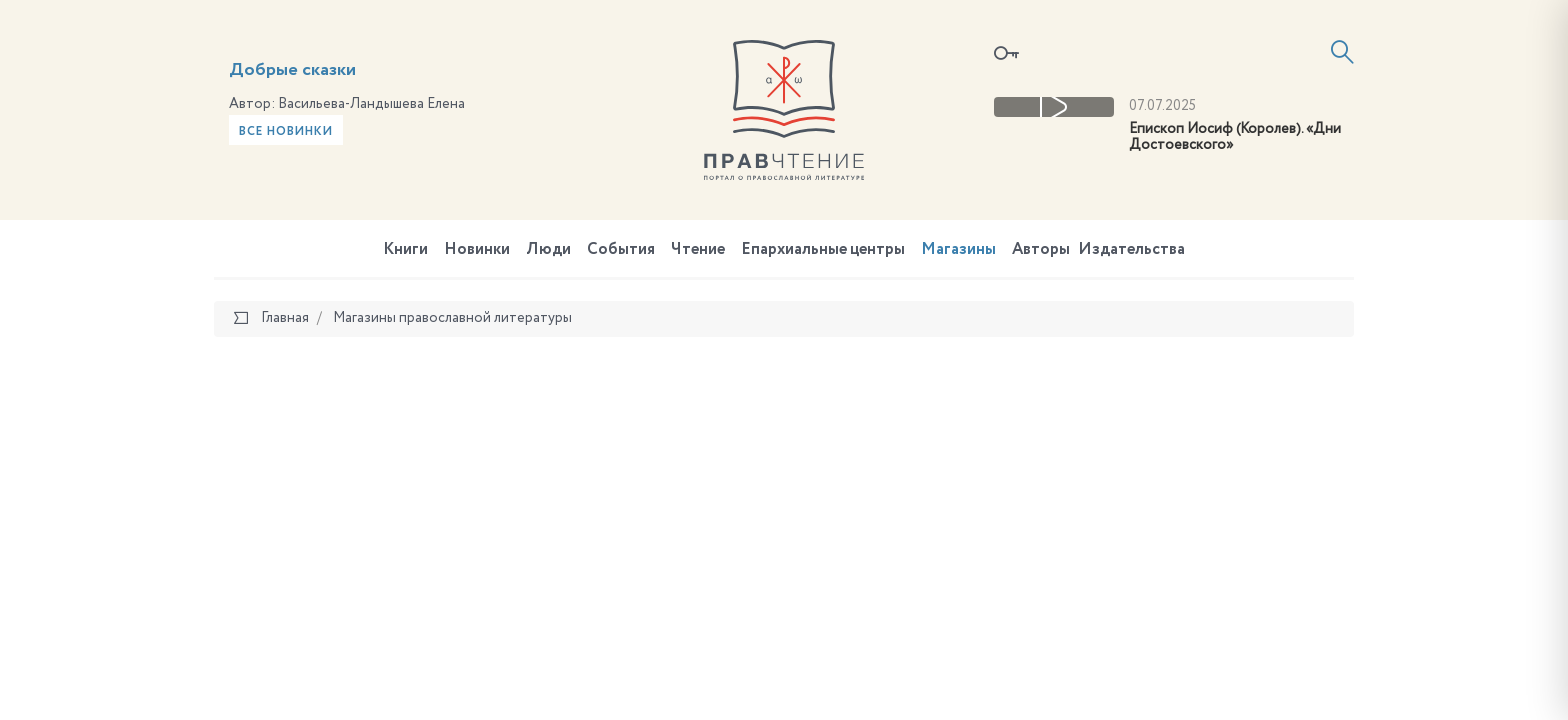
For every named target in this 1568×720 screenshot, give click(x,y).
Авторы (1041, 250)
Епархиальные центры (823, 250)
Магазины (958, 250)
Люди (548, 250)
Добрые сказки (292, 70)
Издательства (1131, 250)
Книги (405, 250)
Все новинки (286, 132)
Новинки (477, 250)
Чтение (698, 250)
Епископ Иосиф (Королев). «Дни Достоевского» (1235, 137)
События (621, 250)
